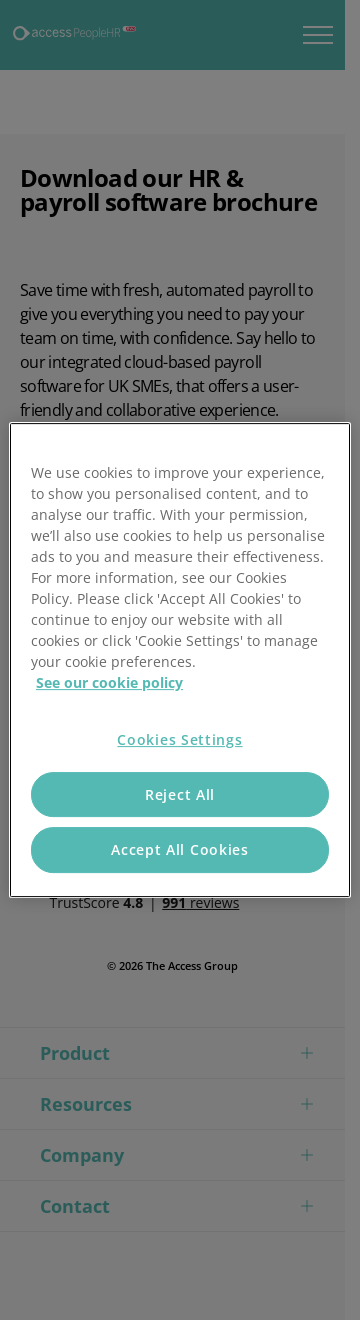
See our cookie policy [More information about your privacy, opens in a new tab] (109, 682)
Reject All (180, 794)
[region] (180, 660)
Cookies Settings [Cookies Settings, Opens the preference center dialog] (179, 739)
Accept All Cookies (180, 849)
